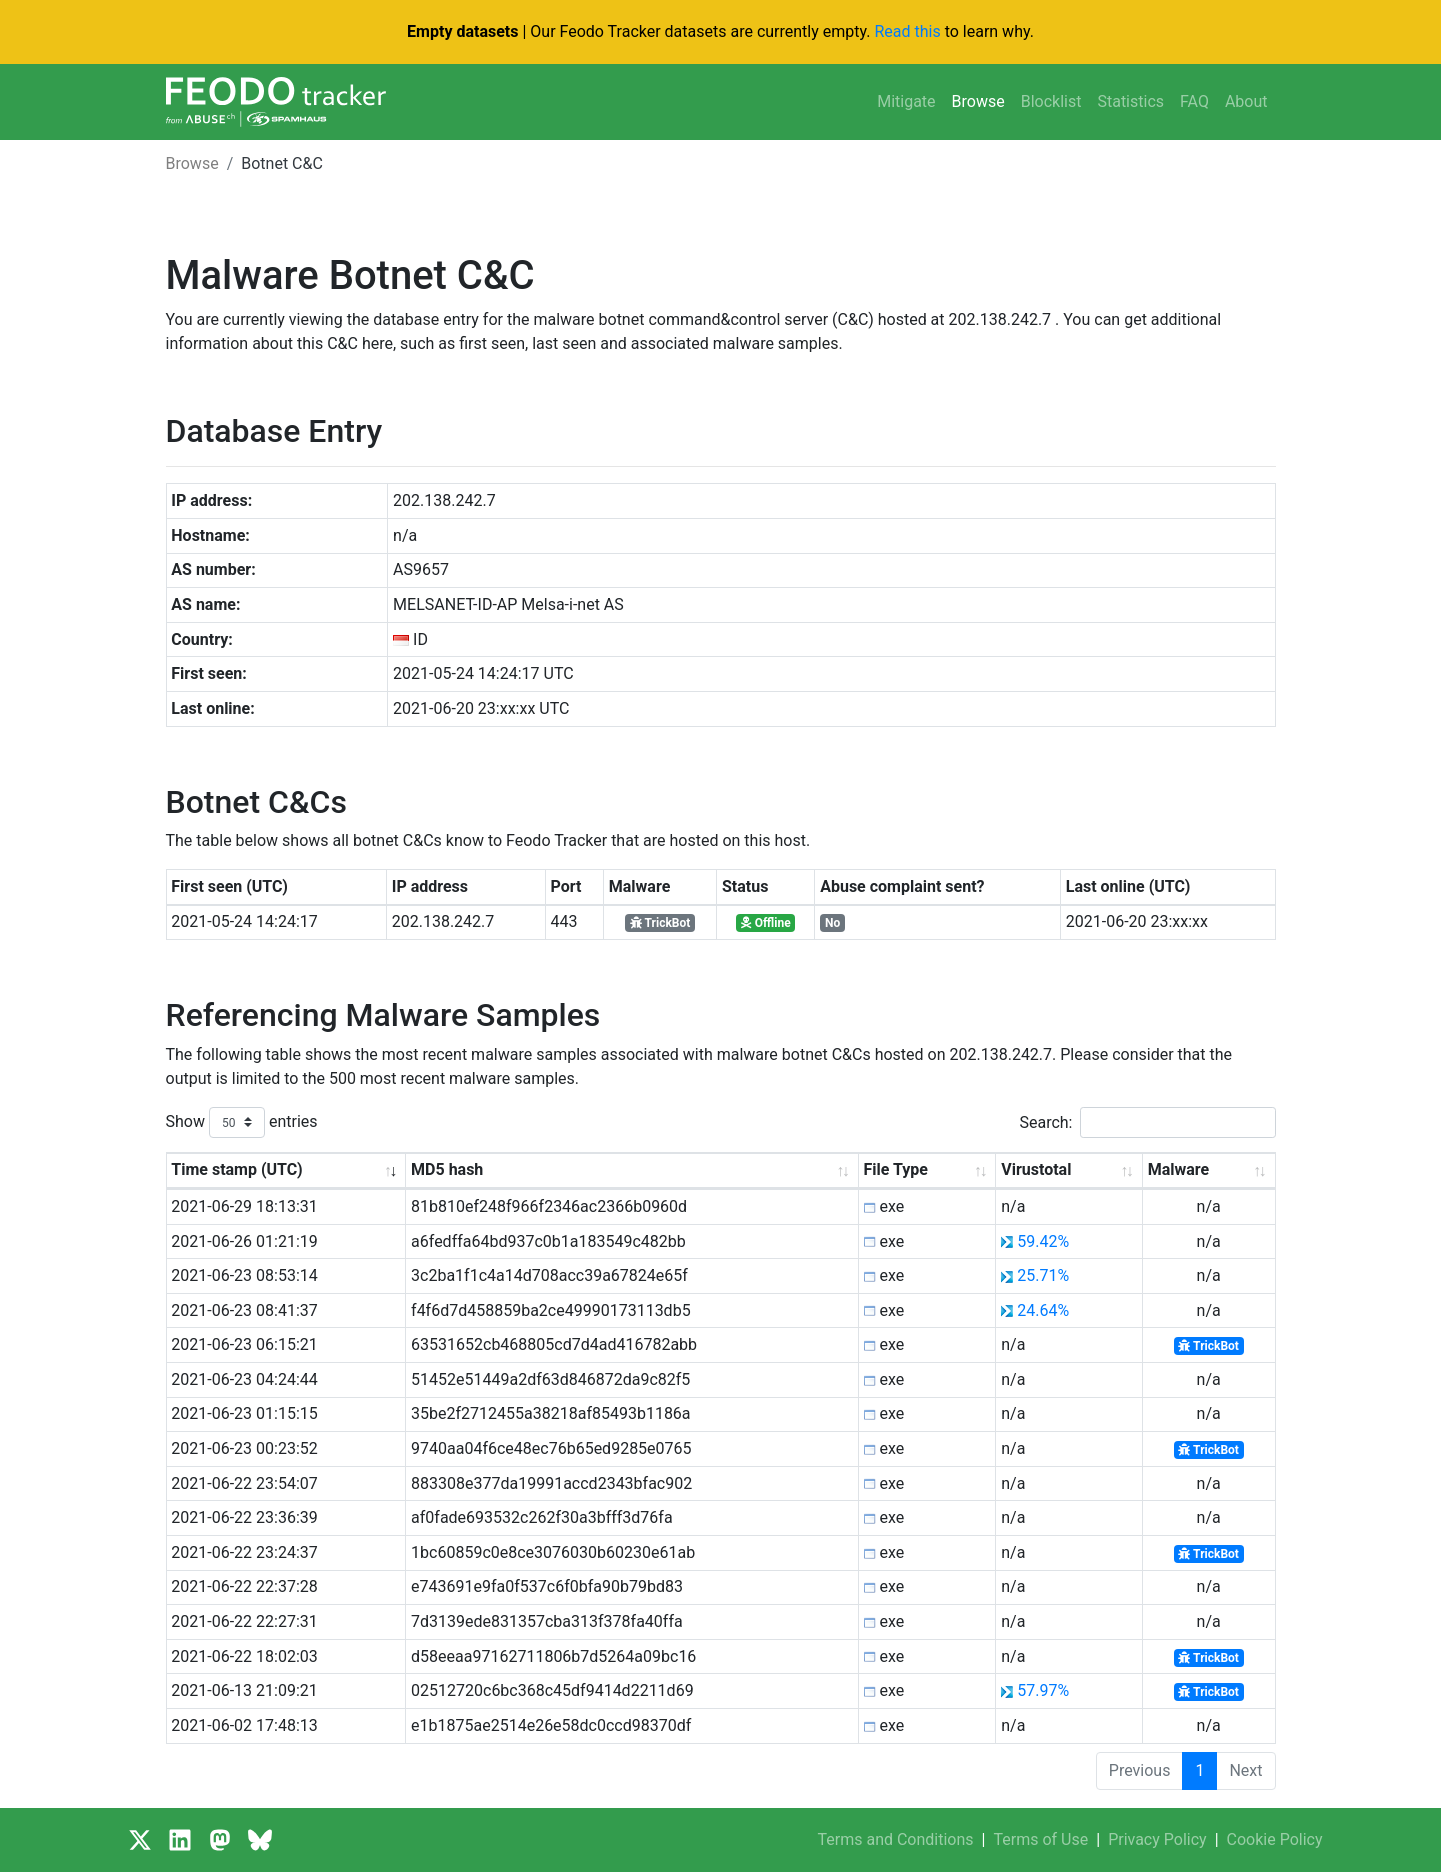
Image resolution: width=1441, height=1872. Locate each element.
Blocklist (1051, 101)
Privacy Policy (1157, 1839)
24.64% (1043, 1310)
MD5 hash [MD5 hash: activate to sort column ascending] (447, 1169)
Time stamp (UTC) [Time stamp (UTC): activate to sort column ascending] (236, 1169)
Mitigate (906, 101)
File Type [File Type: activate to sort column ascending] (896, 1169)
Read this (907, 31)
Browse (978, 101)
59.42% (1043, 1241)
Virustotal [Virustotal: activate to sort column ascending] (1036, 1169)
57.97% (1043, 1690)
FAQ (1194, 101)
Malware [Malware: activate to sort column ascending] (1178, 1169)
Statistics (1130, 101)
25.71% (1043, 1275)
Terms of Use (1041, 1839)
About (1246, 101)
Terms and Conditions (895, 1839)
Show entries (242, 1122)
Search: (1147, 1122)
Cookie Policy (1275, 1839)
